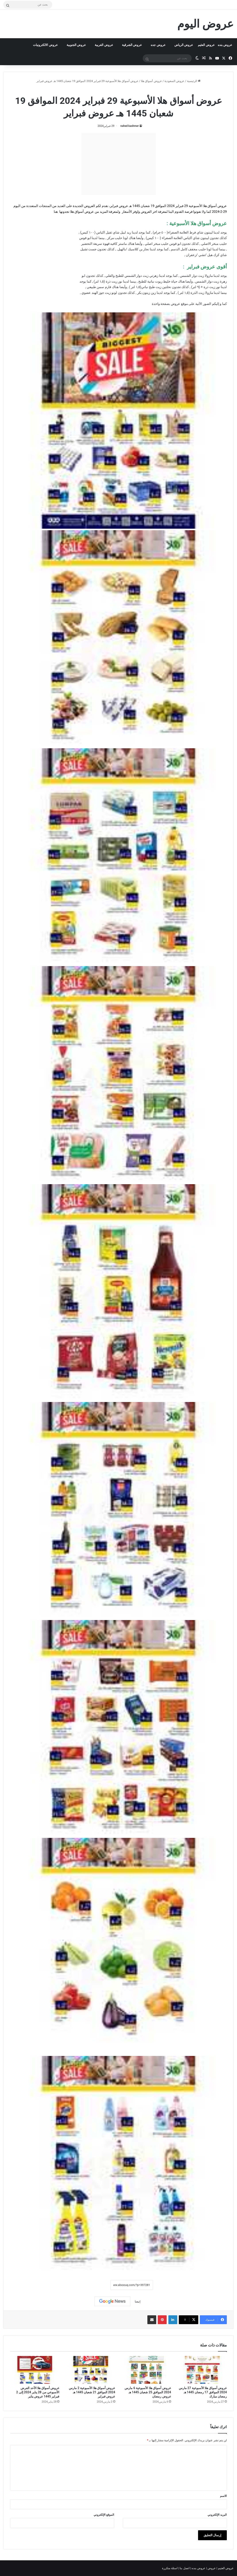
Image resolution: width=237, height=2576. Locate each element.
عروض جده (158, 45)
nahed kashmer (129, 125)
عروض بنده (225, 45)
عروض (175, 304)
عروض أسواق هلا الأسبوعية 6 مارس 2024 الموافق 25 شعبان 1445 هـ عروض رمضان (148, 2392)
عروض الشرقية (132, 45)
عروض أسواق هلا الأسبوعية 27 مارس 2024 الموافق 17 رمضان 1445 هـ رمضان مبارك (203, 2392)
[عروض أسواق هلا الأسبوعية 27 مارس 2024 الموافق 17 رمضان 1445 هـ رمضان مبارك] (202, 2370)
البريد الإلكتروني (217, 2514)
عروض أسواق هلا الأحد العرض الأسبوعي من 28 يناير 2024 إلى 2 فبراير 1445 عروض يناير (37, 2392)
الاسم (223, 2496)
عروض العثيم (206, 45)
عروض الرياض (183, 45)
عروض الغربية (104, 45)
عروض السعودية (174, 81)
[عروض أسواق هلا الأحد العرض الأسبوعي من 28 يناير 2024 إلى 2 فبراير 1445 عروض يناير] (34, 2370)
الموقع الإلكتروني (104, 2514)
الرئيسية (193, 81)
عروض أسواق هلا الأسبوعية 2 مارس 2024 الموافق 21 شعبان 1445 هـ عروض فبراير (92, 2392)
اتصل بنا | (184, 2568)
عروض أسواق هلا (151, 81)
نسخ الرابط (97, 2285)
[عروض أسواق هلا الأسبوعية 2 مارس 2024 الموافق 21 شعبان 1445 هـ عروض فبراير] (90, 2370)
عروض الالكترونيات (45, 45)
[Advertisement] (118, 164)
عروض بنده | (198, 2568)
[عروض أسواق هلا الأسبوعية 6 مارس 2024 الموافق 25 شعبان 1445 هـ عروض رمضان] (146, 2370)
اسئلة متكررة (170, 2568)
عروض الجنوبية (76, 45)
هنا (56, 212)
